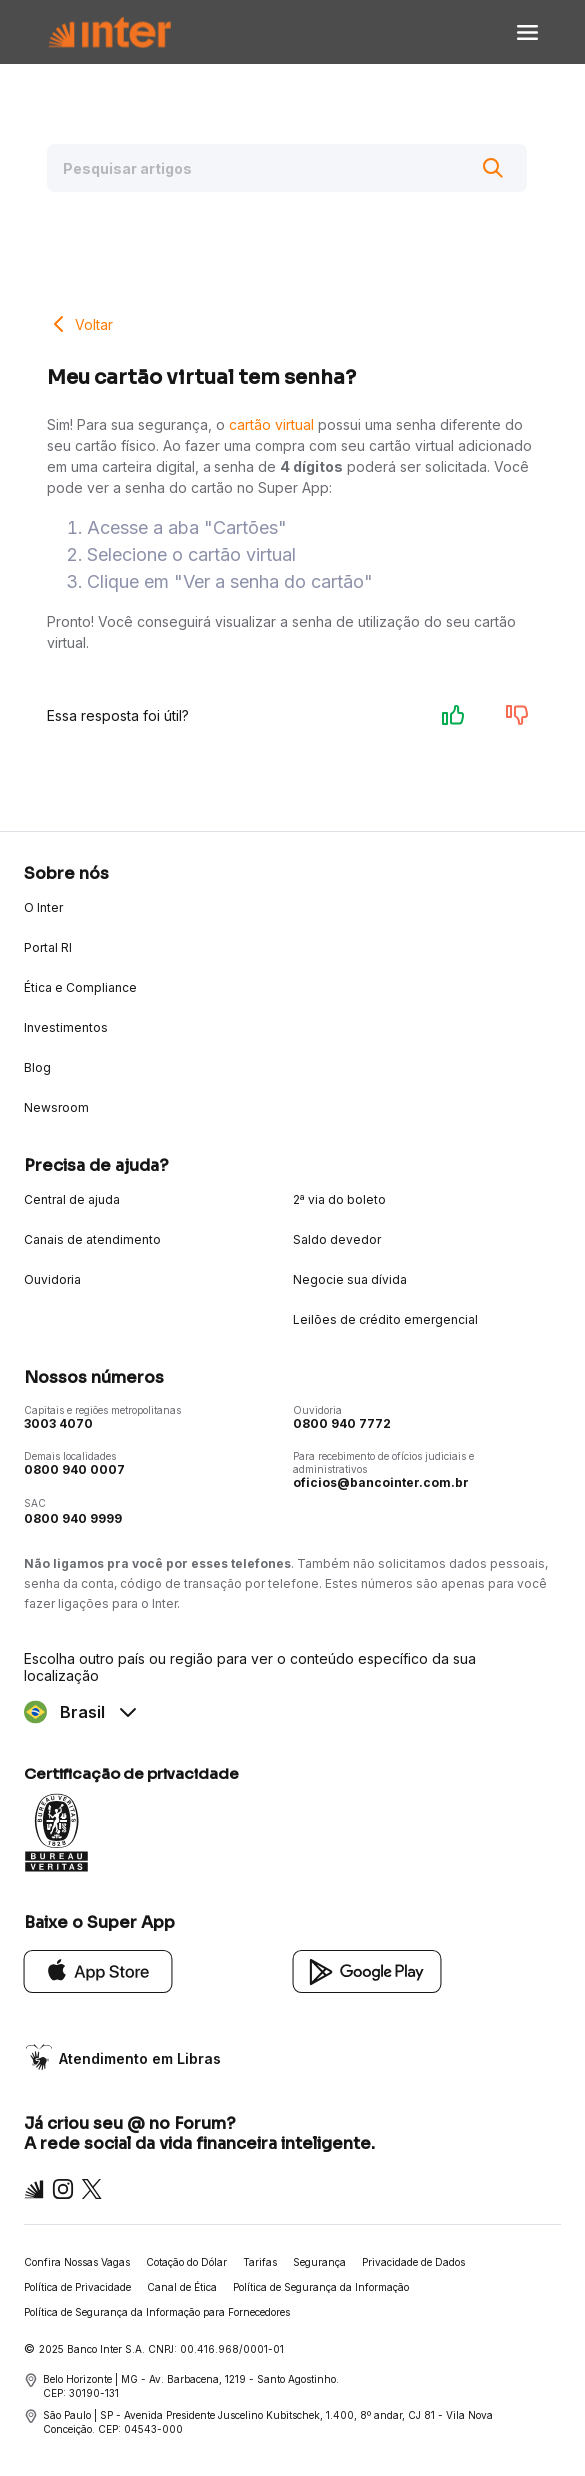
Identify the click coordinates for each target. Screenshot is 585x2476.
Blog (37, 1067)
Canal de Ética (182, 2287)
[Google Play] (367, 1970)
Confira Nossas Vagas (77, 2262)
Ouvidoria (52, 1279)
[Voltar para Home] (110, 32)
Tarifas (260, 2262)
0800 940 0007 (74, 1469)
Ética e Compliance (80, 987)
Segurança (319, 2262)
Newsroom (56, 1107)
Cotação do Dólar (186, 2262)
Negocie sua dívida (350, 1279)
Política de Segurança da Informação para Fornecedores (157, 2312)
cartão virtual (271, 424)
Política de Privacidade (77, 2287)
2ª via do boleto (339, 1199)
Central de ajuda (72, 1199)
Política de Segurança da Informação (321, 2287)
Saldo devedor (337, 1239)
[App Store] (98, 1970)
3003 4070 (58, 1423)
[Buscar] (493, 168)
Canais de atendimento (92, 1239)
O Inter (43, 907)
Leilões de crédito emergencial (385, 1319)
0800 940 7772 (342, 1423)
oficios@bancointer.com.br (381, 1482)
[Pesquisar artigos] (287, 168)
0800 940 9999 (73, 1518)
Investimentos (66, 1027)
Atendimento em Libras (140, 2058)
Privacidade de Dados (413, 2262)
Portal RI (48, 947)
